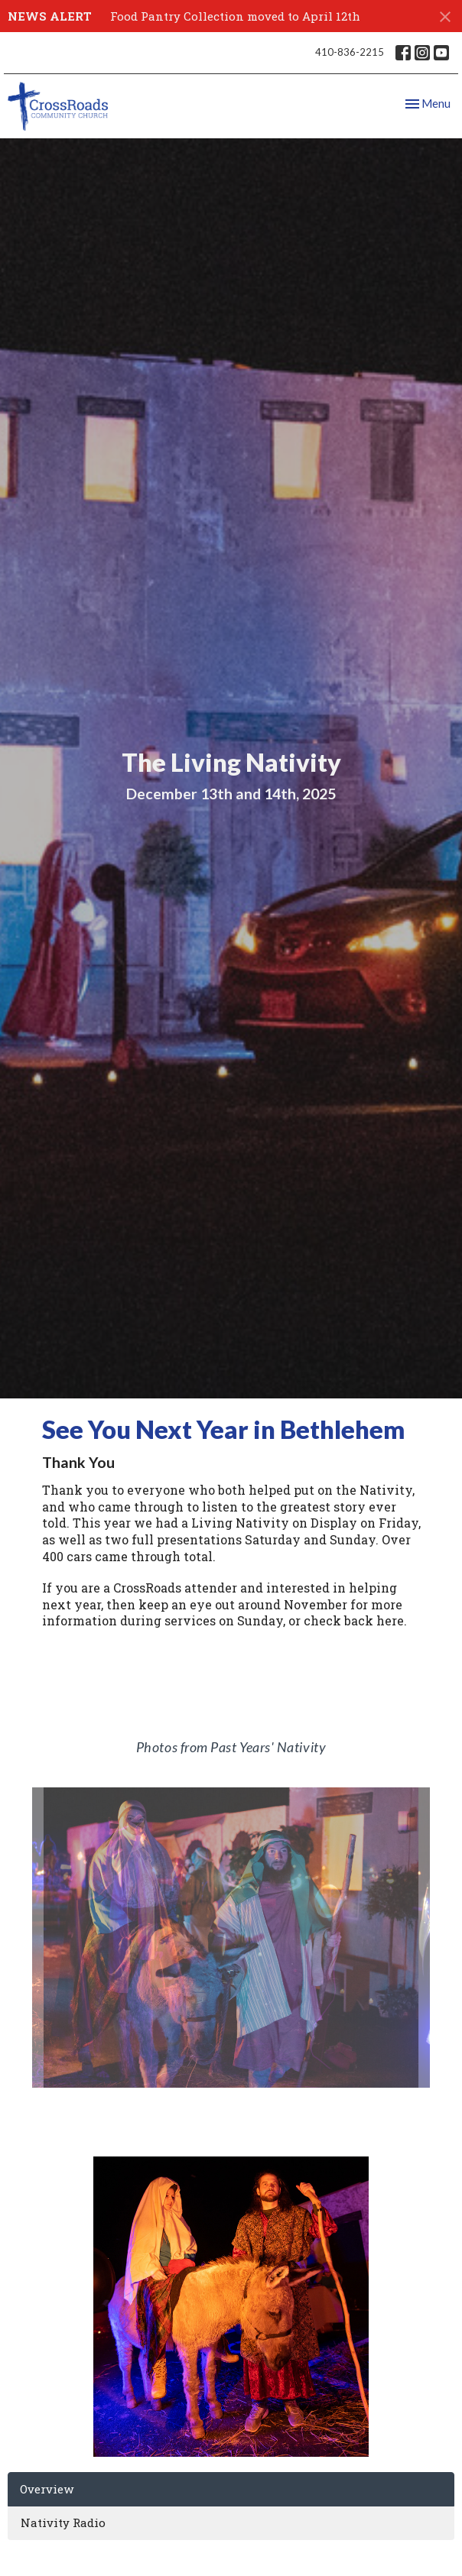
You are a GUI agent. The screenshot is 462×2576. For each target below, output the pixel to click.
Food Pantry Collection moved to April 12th (235, 16)
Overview (46, 2489)
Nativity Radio (63, 2522)
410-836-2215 (349, 52)
